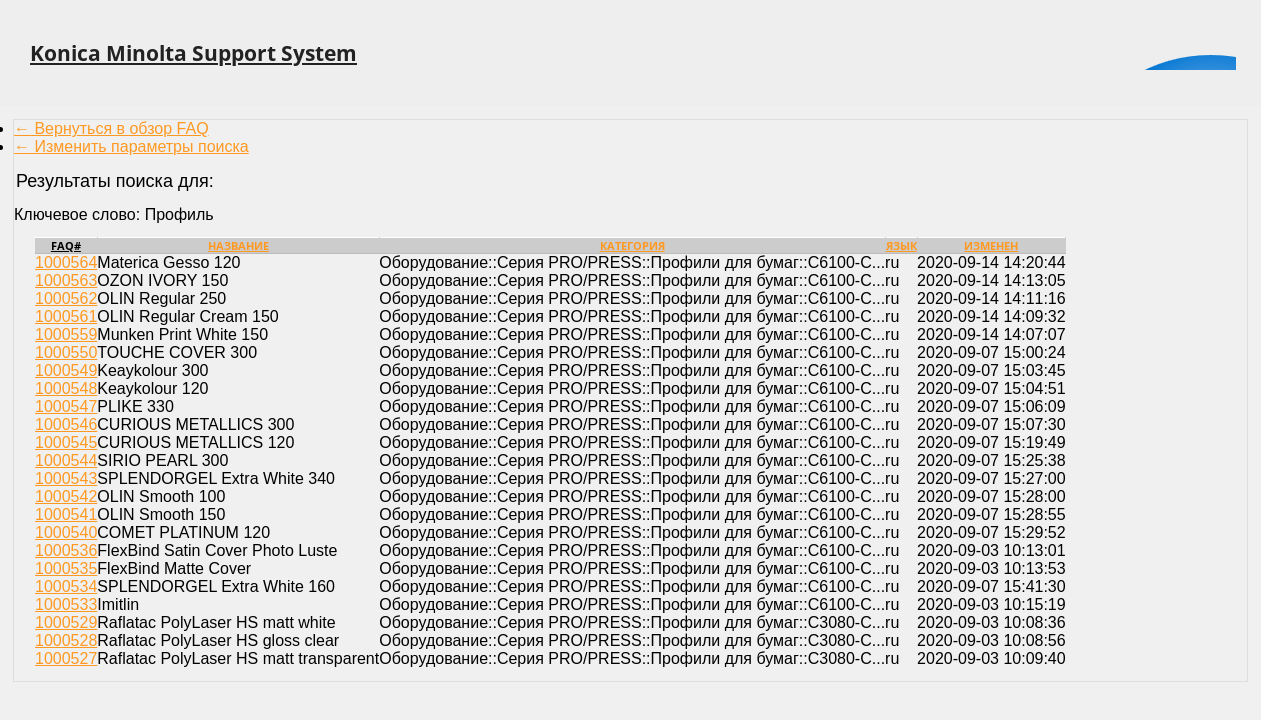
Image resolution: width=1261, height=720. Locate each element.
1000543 (66, 478)
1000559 (66, 334)
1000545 (66, 442)
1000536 (66, 550)
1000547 (66, 406)
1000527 (66, 658)
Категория (632, 245)
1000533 (66, 604)
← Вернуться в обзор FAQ (111, 128)
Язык (901, 245)
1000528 (66, 640)
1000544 (66, 460)
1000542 (66, 496)
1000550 (66, 352)
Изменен (991, 245)
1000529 (66, 622)
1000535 (66, 568)
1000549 (66, 370)
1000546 (66, 424)
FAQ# (66, 245)
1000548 (66, 388)
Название (238, 245)
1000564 (66, 262)
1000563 (66, 280)
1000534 (66, 586)
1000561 (66, 316)
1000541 (66, 514)
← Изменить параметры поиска (131, 146)
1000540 (66, 532)
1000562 (66, 298)
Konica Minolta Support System (193, 53)
